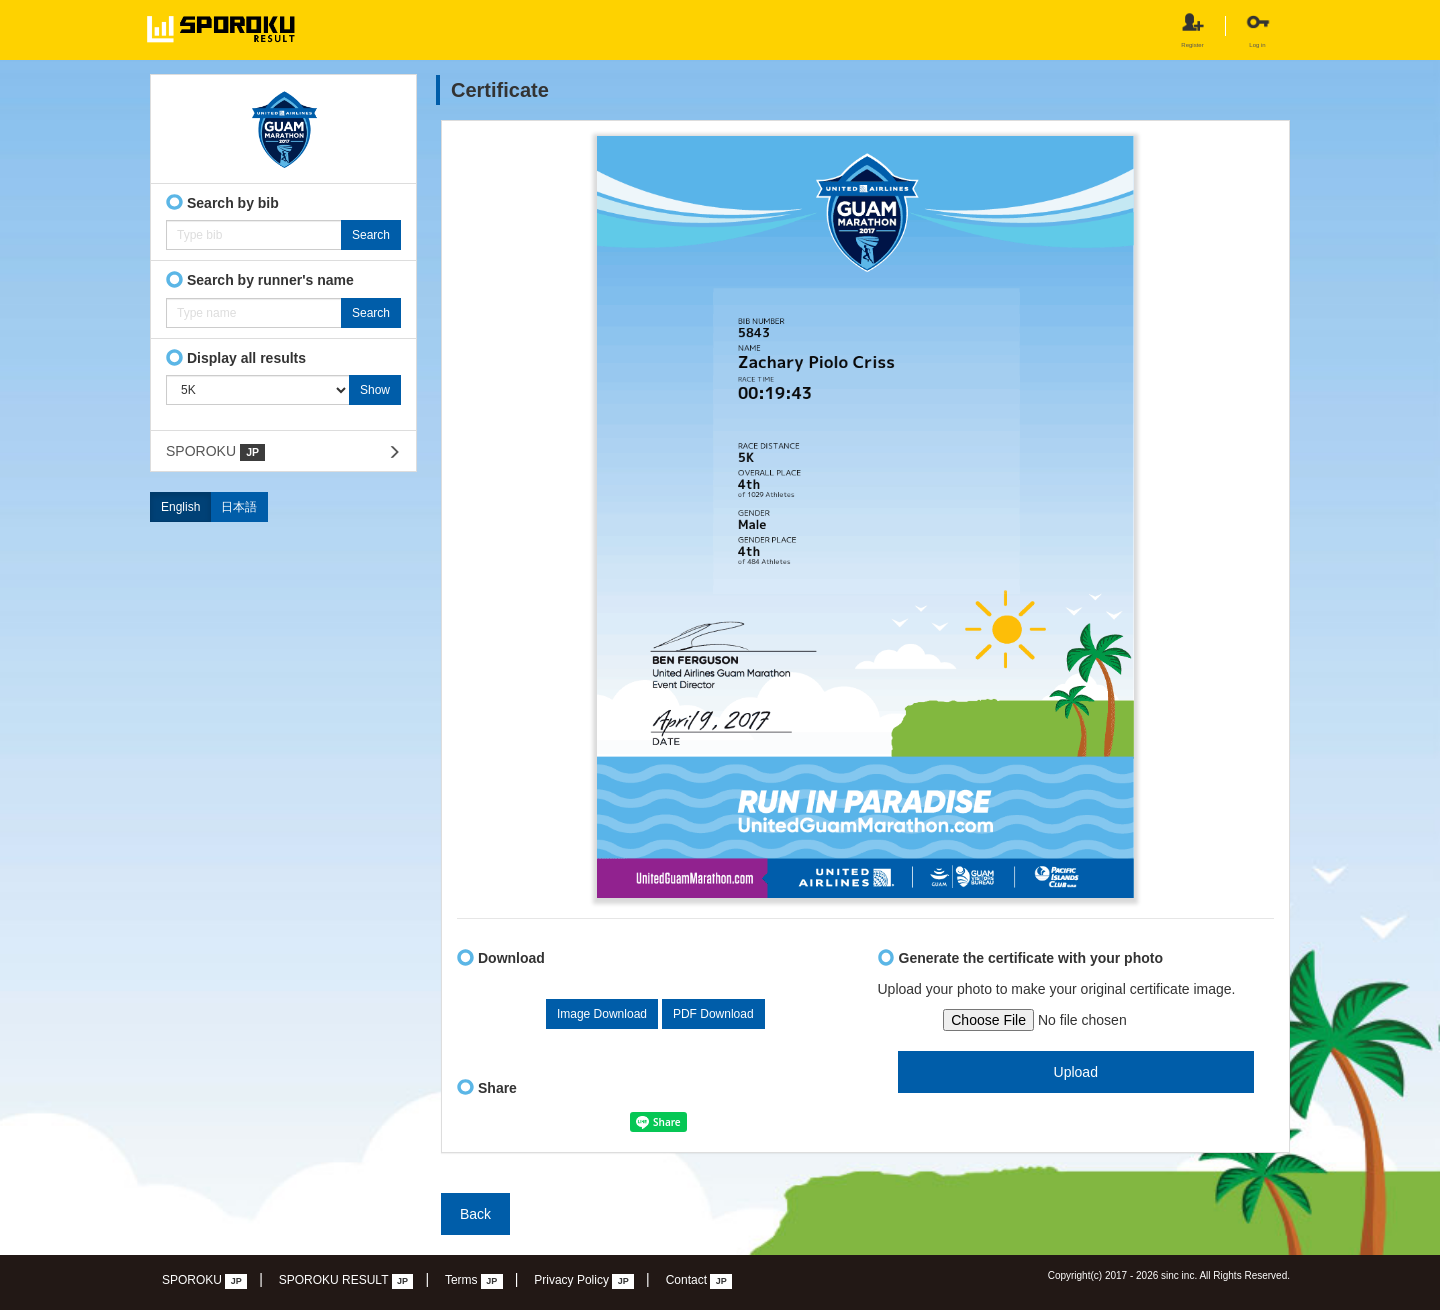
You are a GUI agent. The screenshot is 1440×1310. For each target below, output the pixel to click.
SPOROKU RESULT (346, 1281)
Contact (699, 1281)
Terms (474, 1281)
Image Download (602, 1014)
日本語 (239, 507)
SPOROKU (215, 452)
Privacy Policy (584, 1281)
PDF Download (713, 1014)
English (180, 507)
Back (475, 1214)
